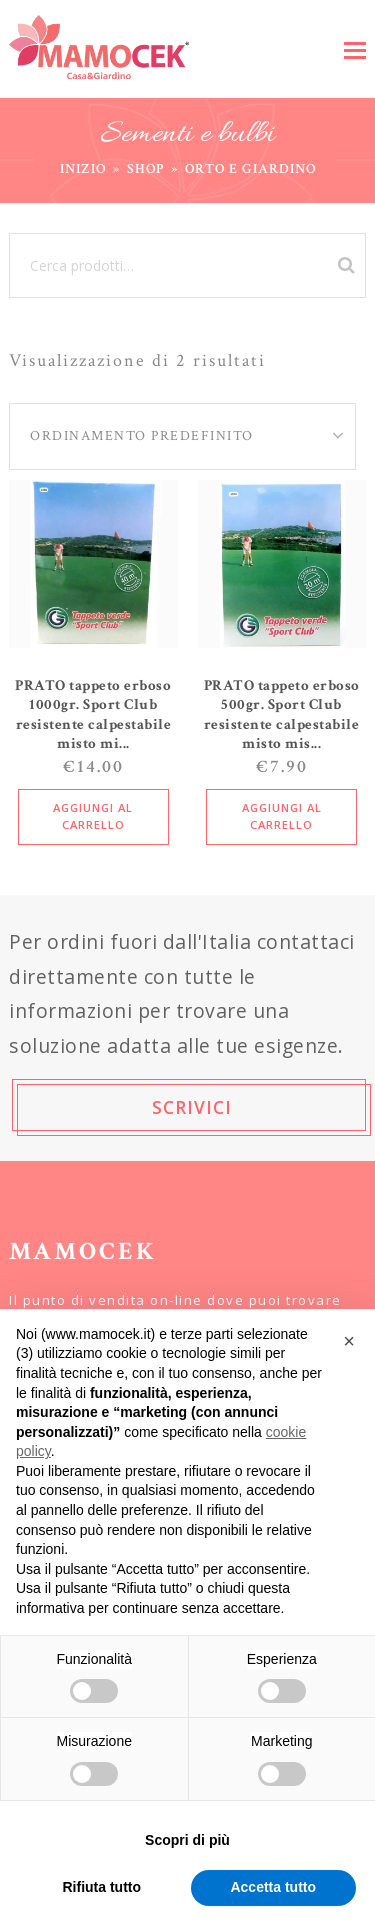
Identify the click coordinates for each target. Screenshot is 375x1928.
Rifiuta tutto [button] (101, 1887)
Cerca (343, 265)
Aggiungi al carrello (93, 816)
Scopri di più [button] (187, 1840)
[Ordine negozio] (163, 436)
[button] (355, 49)
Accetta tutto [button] (273, 1887)
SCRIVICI (192, 1107)
